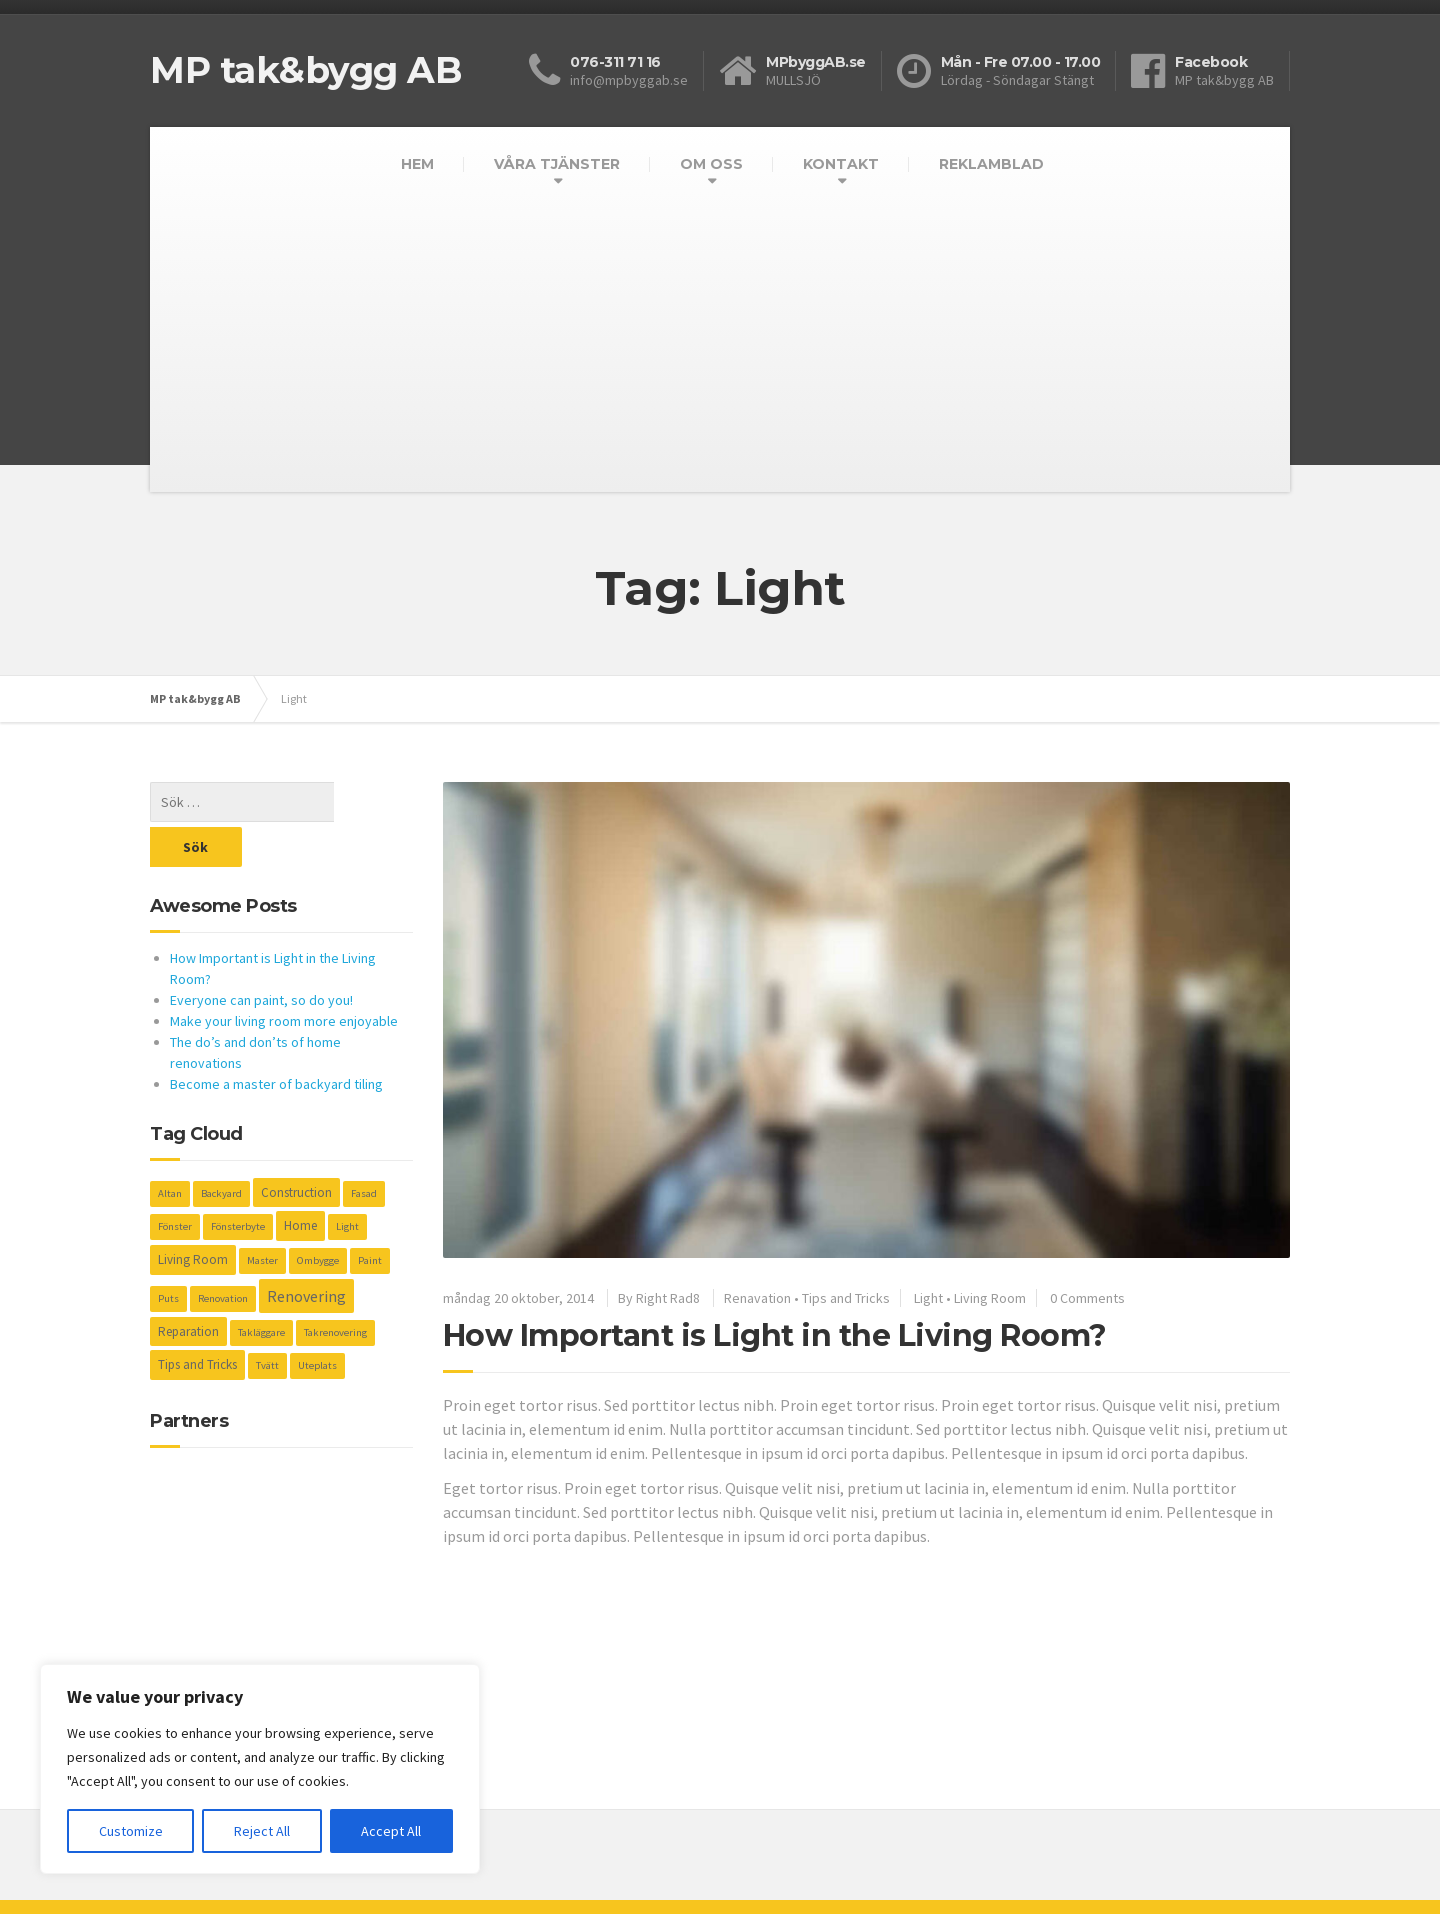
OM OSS (711, 164)
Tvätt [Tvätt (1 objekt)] (267, 1320)
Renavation (757, 1298)
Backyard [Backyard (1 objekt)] (221, 1148)
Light (928, 1298)
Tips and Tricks (846, 1298)
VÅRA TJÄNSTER (557, 164)
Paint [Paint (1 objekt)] (370, 1215)
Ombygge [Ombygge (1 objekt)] (318, 1215)
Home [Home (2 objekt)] (300, 1180)
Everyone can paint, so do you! (261, 955)
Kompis (172, 1884)
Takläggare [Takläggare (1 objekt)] (261, 1287)
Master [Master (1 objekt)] (262, 1215)
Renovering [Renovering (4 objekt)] (306, 1251)
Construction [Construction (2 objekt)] (296, 1147)
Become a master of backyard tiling (276, 1039)
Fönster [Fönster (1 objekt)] (175, 1181)
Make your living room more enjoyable (284, 976)
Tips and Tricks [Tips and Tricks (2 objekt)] (197, 1319)
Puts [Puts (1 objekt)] (168, 1253)
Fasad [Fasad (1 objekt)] (364, 1148)
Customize (131, 1831)
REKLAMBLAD (991, 164)
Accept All (391, 1831)
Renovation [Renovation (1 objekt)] (223, 1253)
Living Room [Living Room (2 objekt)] (193, 1214)
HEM (417, 164)
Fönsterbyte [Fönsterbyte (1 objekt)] (238, 1181)
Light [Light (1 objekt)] (347, 1181)
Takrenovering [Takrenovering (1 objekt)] (335, 1287)
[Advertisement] (720, 352)
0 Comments (1087, 1298)
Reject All (262, 1831)
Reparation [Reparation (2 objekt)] (188, 1286)
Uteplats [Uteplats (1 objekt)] (317, 1320)
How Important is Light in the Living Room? (775, 1335)
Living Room (990, 1298)
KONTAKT (841, 164)
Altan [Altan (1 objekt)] (170, 1148)
